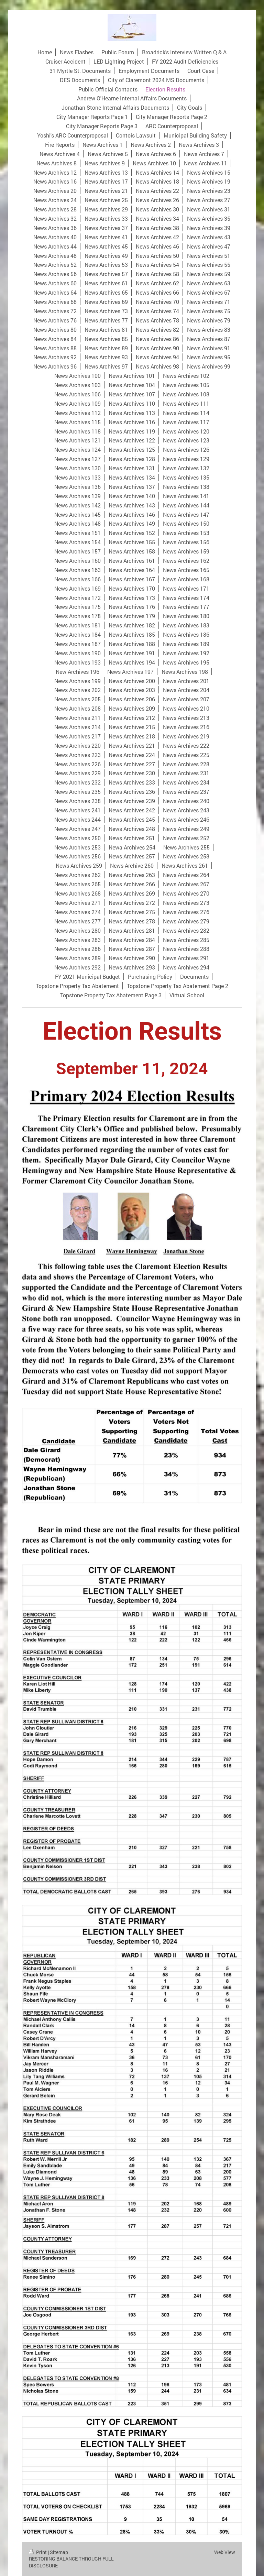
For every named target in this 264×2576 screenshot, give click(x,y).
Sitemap (59, 2552)
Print (38, 2552)
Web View (224, 2552)
